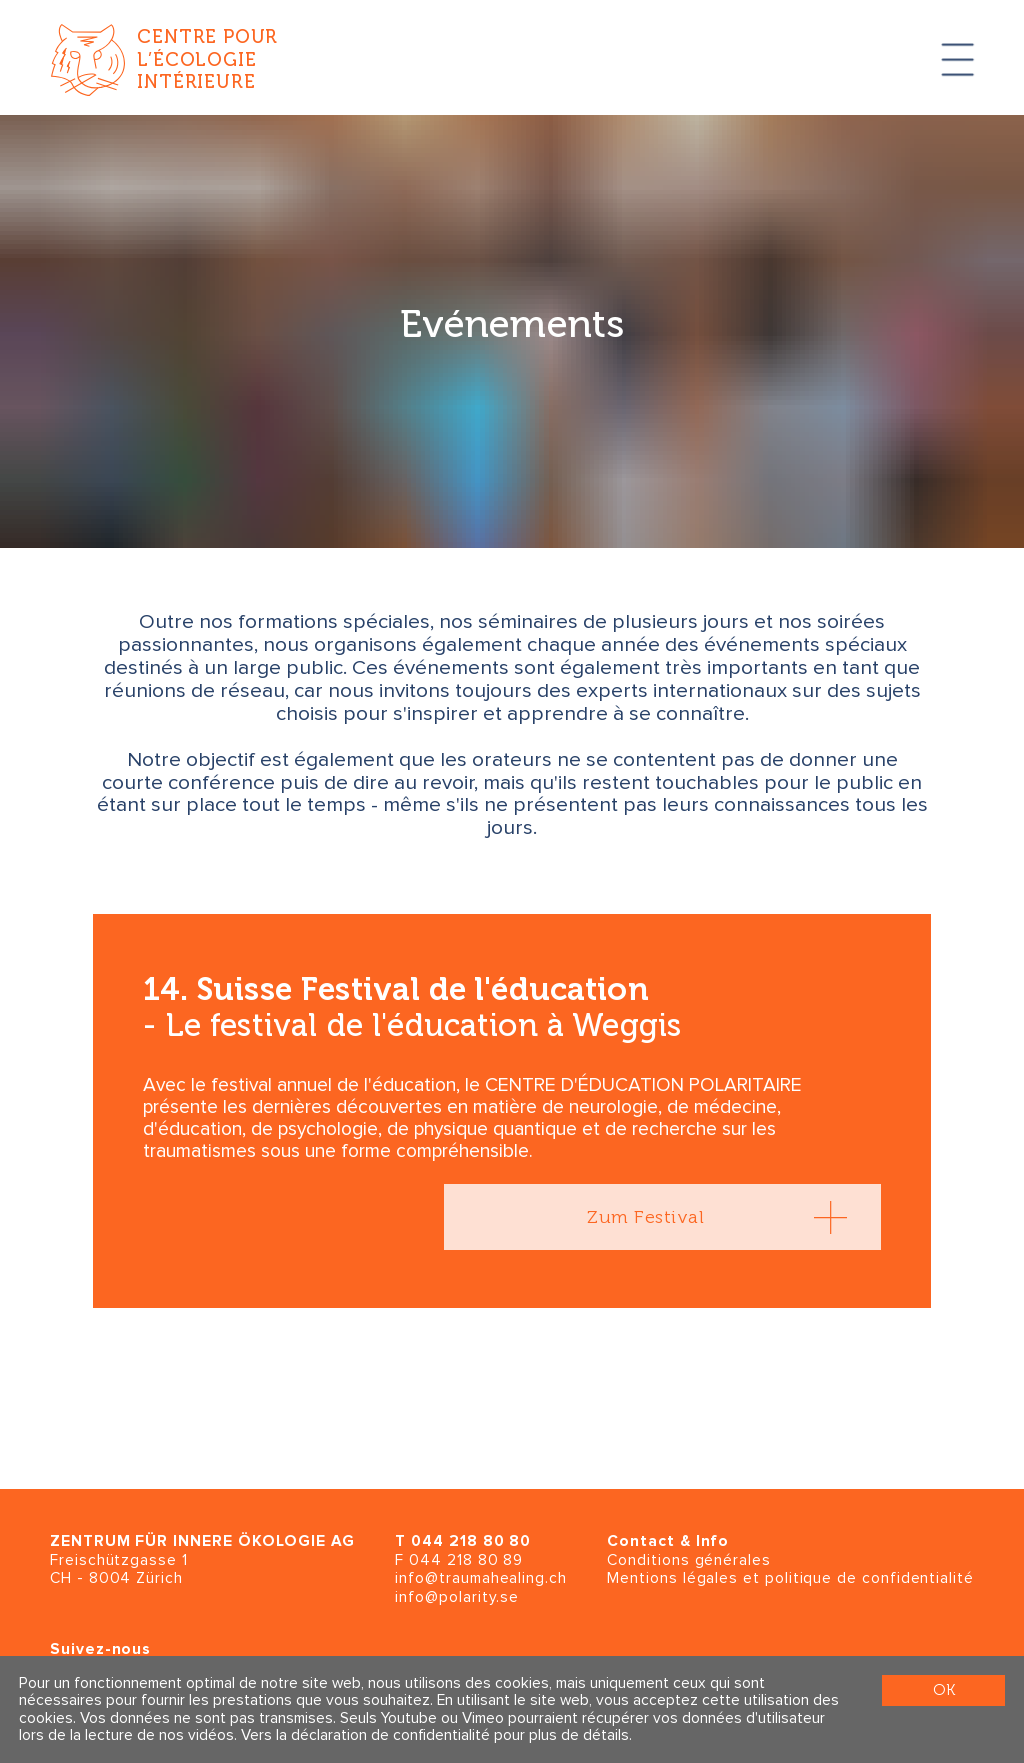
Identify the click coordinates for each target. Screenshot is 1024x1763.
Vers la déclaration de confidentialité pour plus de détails (435, 1735)
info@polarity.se (457, 1597)
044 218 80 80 (471, 1541)
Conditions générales (689, 1560)
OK (944, 1689)
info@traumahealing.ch (481, 1578)
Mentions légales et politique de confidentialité (790, 1578)
